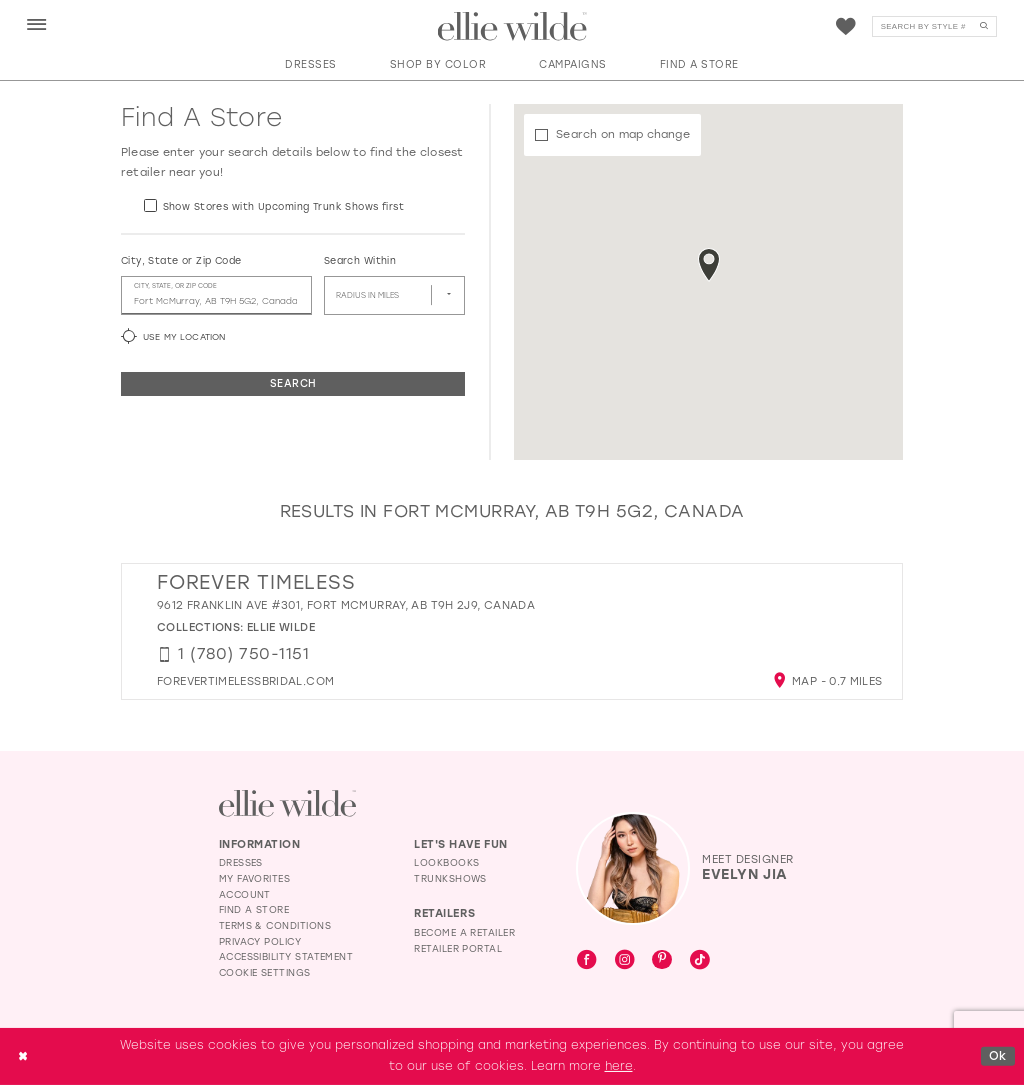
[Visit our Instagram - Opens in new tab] (625, 961)
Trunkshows (450, 878)
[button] (37, 26)
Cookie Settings (265, 972)
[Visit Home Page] (512, 27)
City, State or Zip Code (181, 260)
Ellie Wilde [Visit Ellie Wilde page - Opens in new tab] (281, 627)
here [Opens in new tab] (619, 1066)
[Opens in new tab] (245, 681)
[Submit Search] (984, 27)
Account (245, 894)
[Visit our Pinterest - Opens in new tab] (662, 961)
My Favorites (255, 878)
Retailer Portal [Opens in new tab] (458, 948)
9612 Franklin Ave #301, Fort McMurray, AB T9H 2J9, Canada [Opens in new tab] (346, 605)
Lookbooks (446, 862)
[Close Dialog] (22, 1056)
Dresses (241, 862)
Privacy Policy (260, 941)
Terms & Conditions (275, 925)
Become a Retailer (464, 932)
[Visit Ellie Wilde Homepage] (287, 803)
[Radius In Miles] (394, 296)
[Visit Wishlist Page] (846, 27)
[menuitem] (36, 25)
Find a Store (254, 909)
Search (293, 383)
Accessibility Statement (286, 956)
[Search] (934, 27)
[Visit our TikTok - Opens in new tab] (700, 961)
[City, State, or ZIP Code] (216, 296)
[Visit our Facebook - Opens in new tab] (587, 961)
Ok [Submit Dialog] (998, 1055)
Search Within (360, 260)
